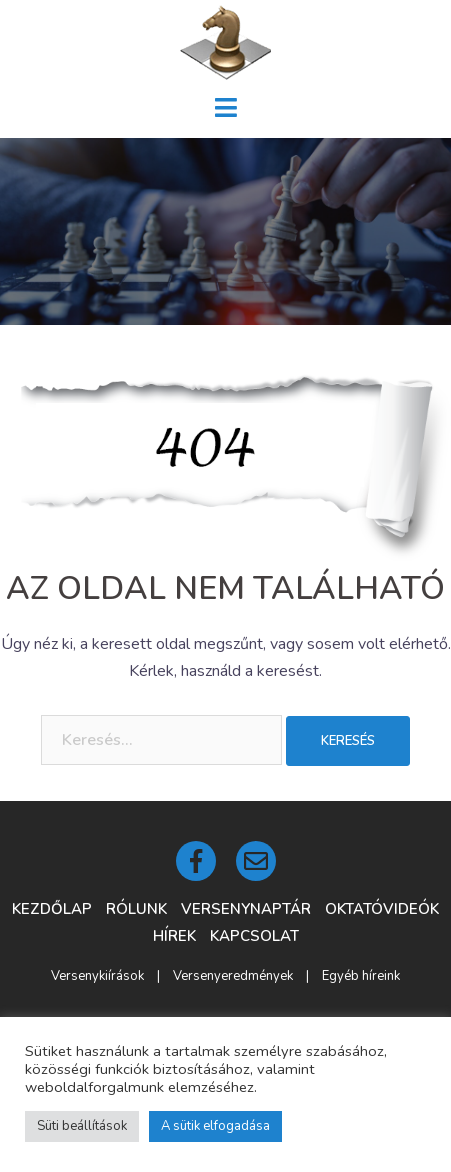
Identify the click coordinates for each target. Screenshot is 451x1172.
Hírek (174, 936)
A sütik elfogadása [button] (215, 1126)
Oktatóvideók (382, 909)
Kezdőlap (52, 909)
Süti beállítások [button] (82, 1126)
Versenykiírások (97, 976)
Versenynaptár (246, 909)
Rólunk (136, 909)
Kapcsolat (254, 936)
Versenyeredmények (233, 976)
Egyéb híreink (361, 976)
